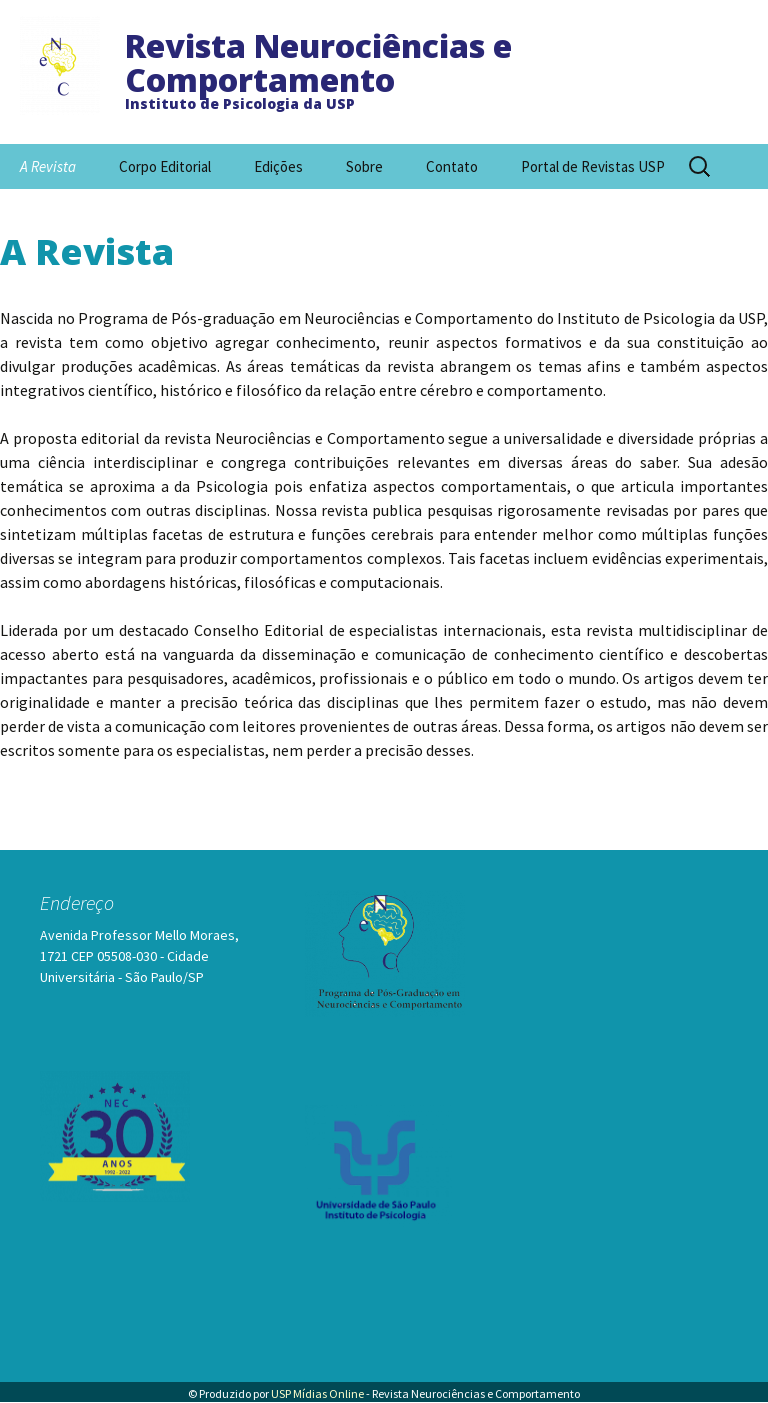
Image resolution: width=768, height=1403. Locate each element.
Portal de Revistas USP (593, 166)
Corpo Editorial (165, 166)
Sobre (364, 166)
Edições (278, 166)
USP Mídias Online (317, 1393)
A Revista (48, 166)
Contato (452, 166)
